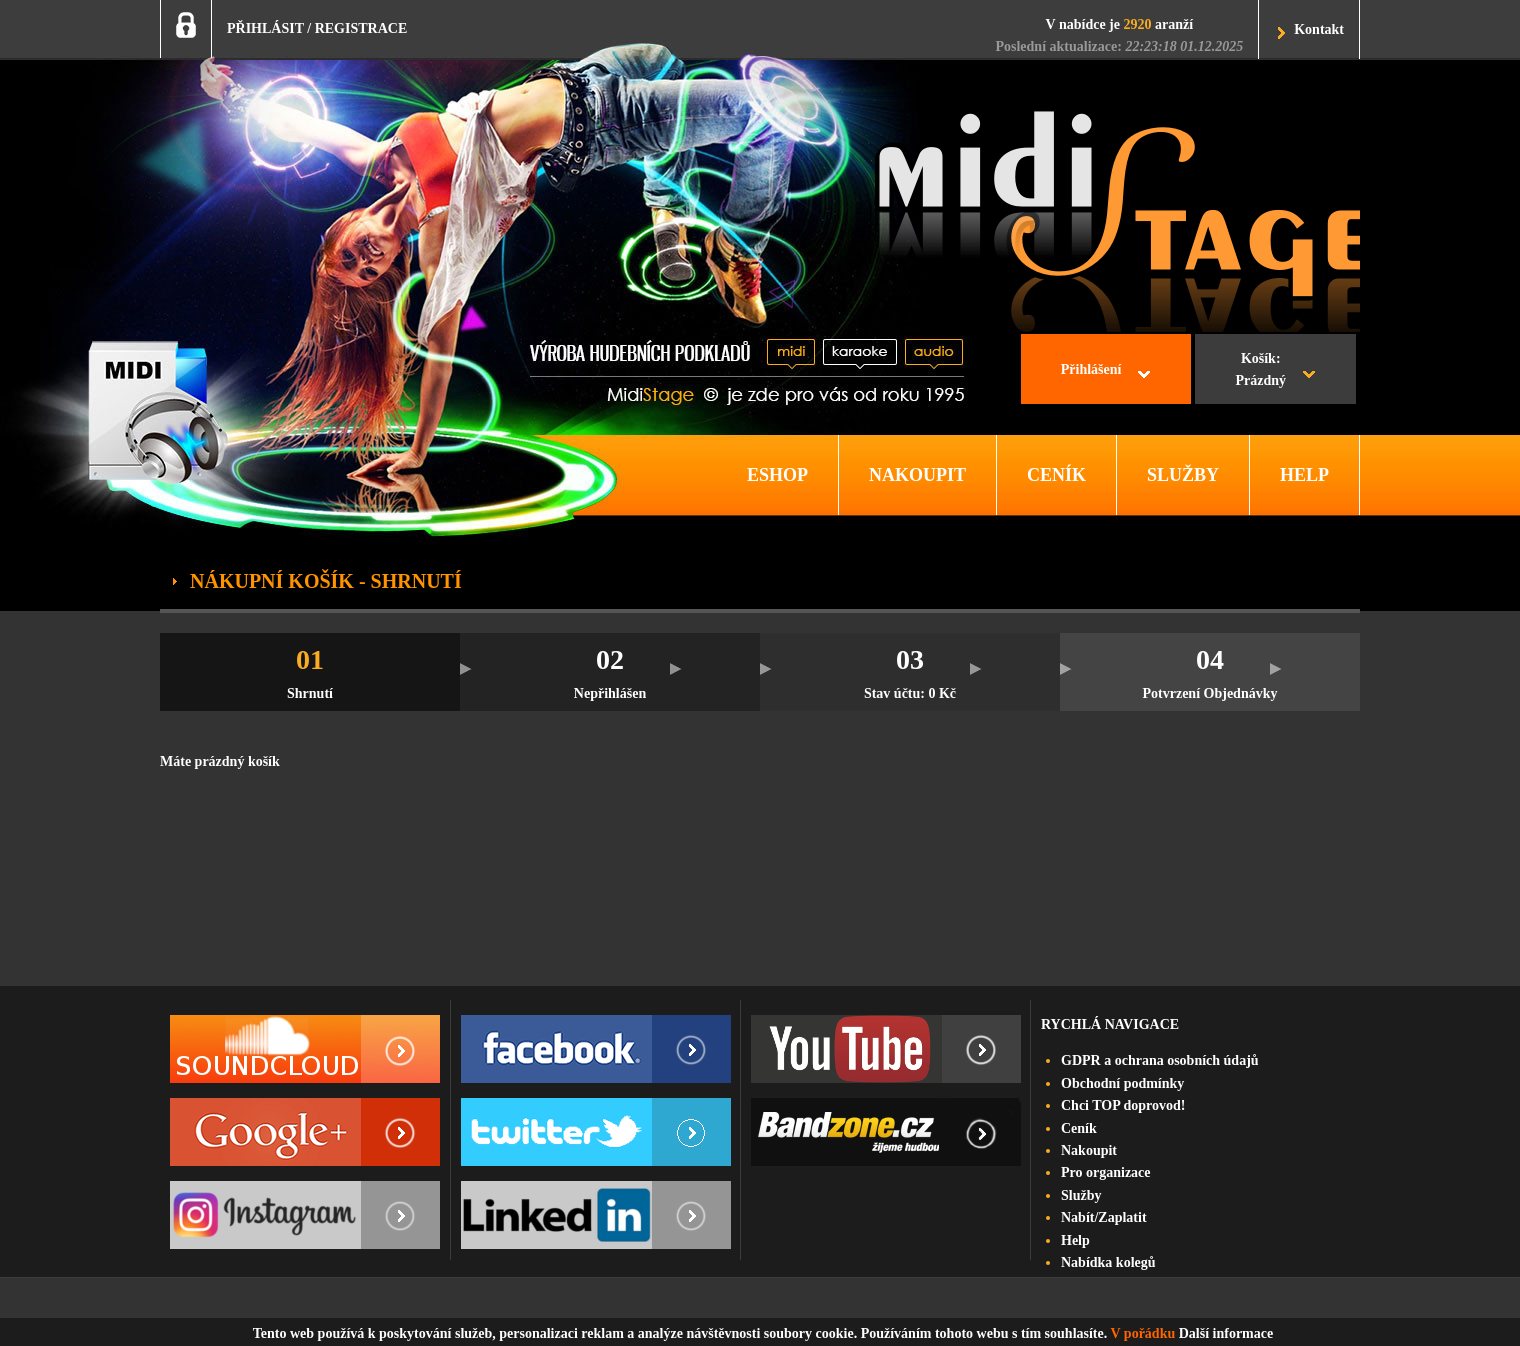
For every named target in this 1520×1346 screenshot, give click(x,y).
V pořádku (1143, 1333)
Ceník (1079, 1128)
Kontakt (1319, 29)
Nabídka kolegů (1108, 1262)
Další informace (1226, 1333)
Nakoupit (1089, 1150)
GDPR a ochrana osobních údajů (1160, 1060)
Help (1075, 1240)
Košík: (1260, 372)
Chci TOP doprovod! (1123, 1105)
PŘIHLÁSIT (265, 28)
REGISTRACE (361, 28)
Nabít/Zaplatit (1104, 1217)
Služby (1081, 1195)
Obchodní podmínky (1122, 1083)
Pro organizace (1106, 1172)
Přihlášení (1091, 369)
